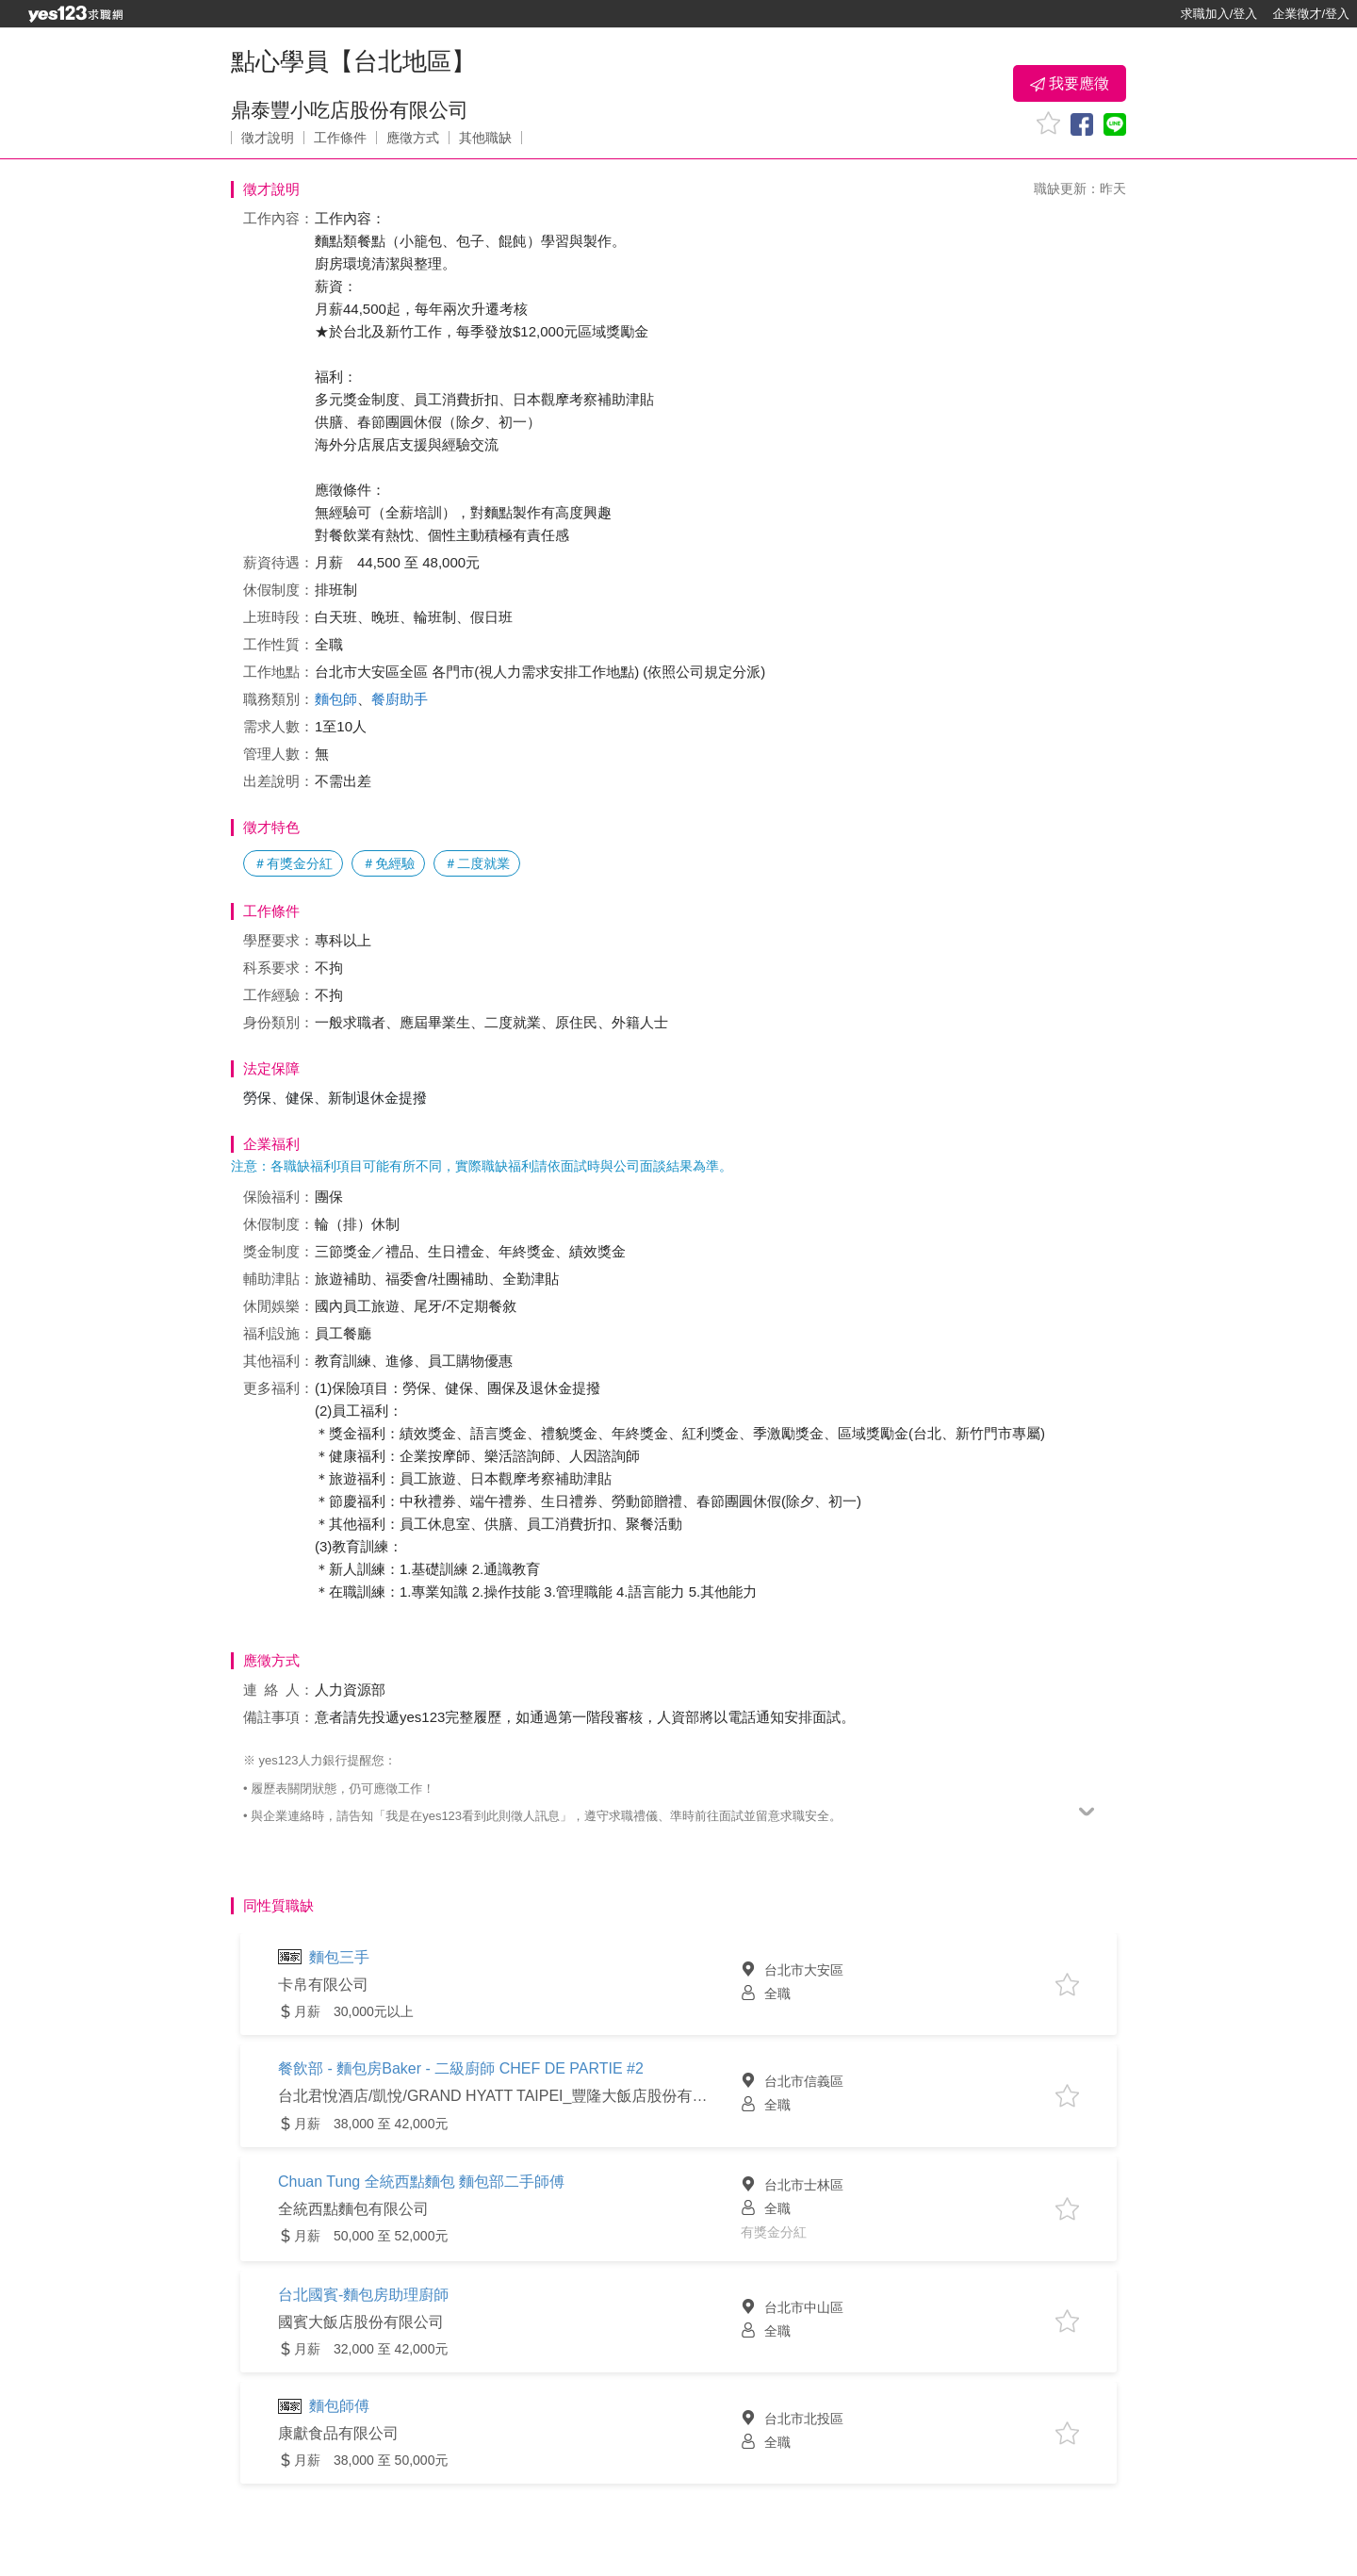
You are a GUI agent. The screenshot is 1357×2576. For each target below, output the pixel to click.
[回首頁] (75, 14)
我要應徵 (1069, 83)
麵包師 (336, 699)
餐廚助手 (399, 699)
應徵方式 (412, 137)
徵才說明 (267, 137)
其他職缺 (485, 137)
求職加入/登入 (1219, 14)
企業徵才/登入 (1310, 14)
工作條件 (340, 137)
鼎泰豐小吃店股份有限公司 (349, 110)
